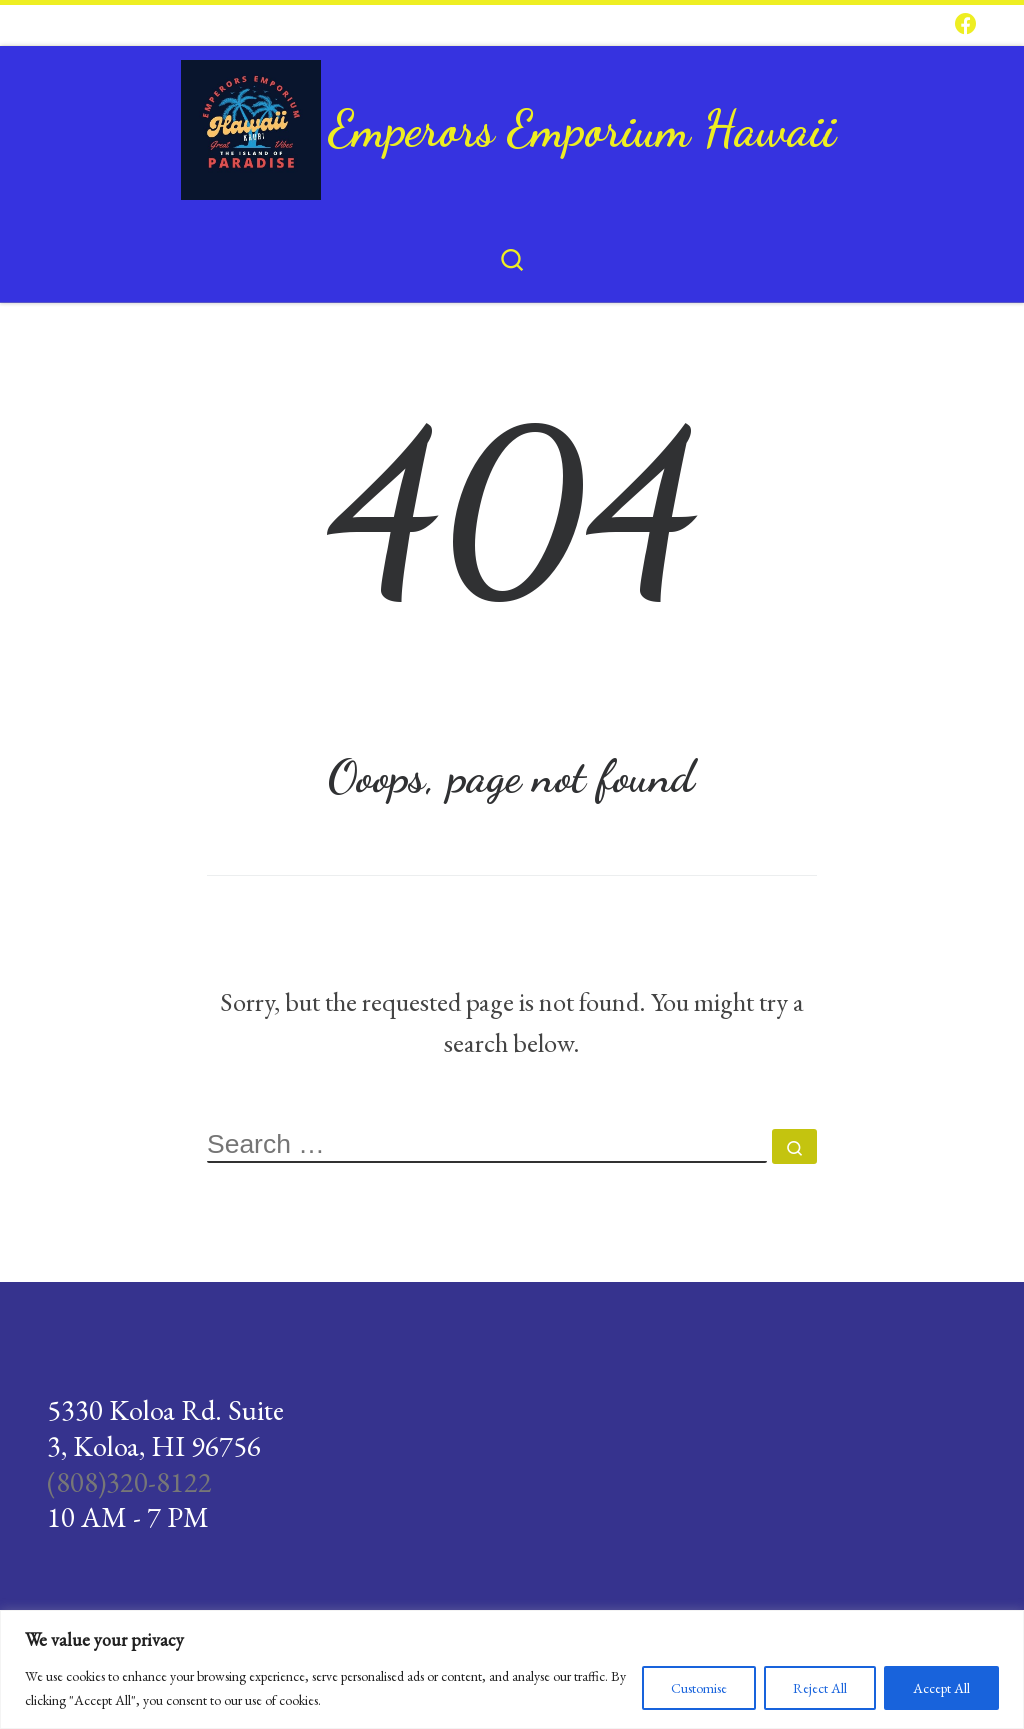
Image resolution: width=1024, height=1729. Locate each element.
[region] (512, 1669)
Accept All (941, 1688)
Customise (699, 1688)
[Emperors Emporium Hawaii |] (251, 122)
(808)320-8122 (129, 1482)
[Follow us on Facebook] (966, 25)
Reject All (820, 1688)
